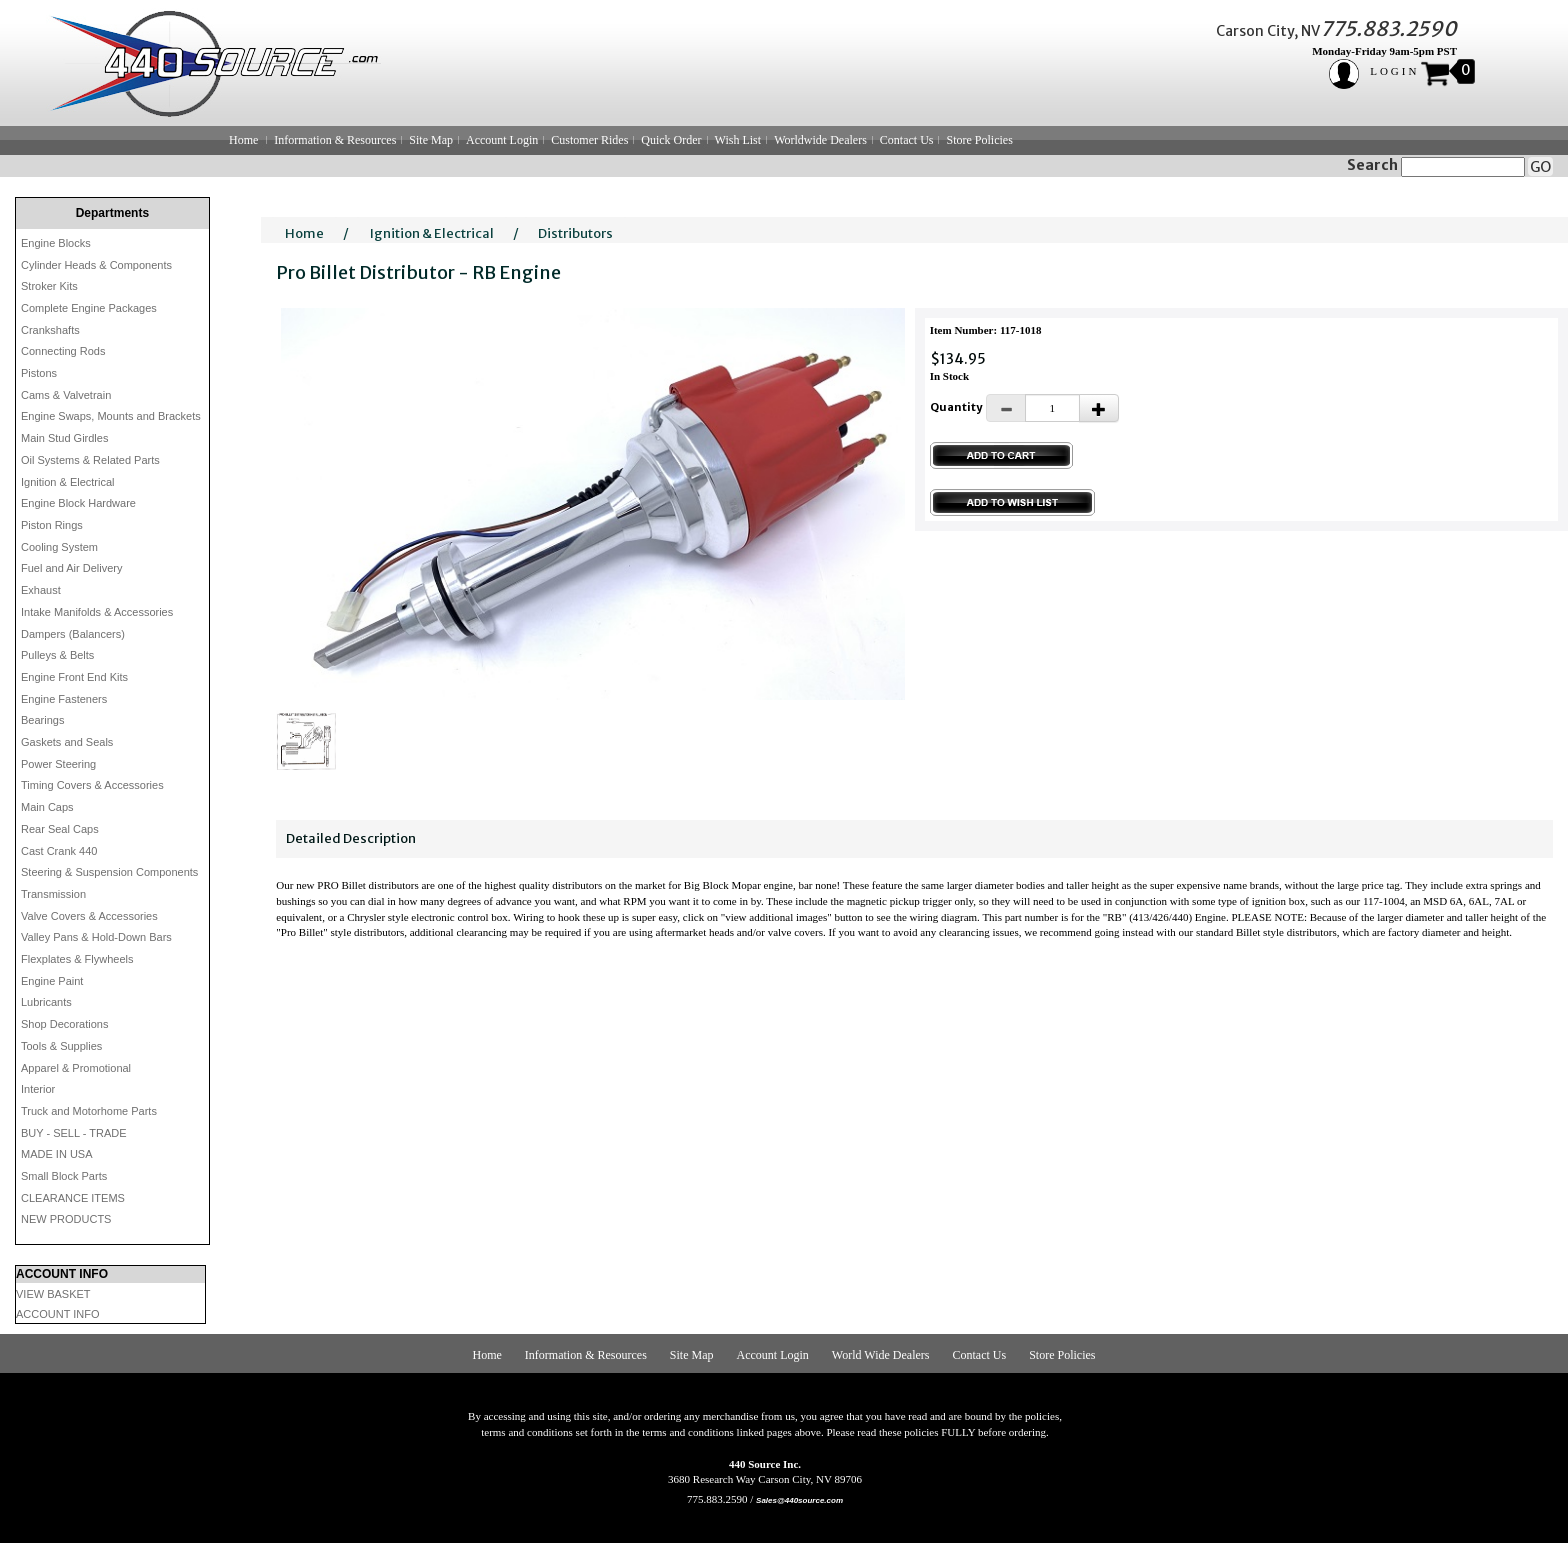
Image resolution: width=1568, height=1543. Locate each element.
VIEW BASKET (53, 1294)
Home (243, 140)
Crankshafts (50, 330)
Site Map (431, 140)
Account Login (502, 140)
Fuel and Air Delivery (72, 568)
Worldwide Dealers (820, 140)
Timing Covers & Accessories (92, 785)
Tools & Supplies (61, 1046)
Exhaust (41, 590)
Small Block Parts (64, 1176)
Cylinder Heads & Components (96, 265)
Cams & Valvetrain (66, 395)
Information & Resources (335, 140)
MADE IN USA (57, 1154)
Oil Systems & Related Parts (90, 460)
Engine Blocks (56, 243)
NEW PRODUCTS (66, 1219)
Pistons (39, 373)
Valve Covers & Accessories (89, 916)
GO (1540, 167)
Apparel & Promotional (76, 1068)
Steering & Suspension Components (109, 872)
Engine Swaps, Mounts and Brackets (111, 416)
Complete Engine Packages (89, 308)
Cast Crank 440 (59, 851)
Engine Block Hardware (78, 503)
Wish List (738, 140)
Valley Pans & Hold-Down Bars (96, 937)
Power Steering (58, 764)
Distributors (575, 233)
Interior (38, 1089)
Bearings (42, 720)
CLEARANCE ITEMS (73, 1198)
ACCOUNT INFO (58, 1314)
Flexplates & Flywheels (77, 959)
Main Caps (47, 807)
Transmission (53, 894)
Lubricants (46, 1002)
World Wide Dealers (881, 1355)
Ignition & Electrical (68, 482)
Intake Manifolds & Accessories (97, 612)
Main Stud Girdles (64, 438)
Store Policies (979, 140)
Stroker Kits (49, 286)
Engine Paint (52, 981)
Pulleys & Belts (57, 655)
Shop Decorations (64, 1024)
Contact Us (907, 140)
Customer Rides (589, 140)
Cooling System (59, 547)
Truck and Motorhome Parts (89, 1111)
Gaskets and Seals (67, 742)
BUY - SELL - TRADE (74, 1133)
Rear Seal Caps (60, 829)
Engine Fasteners (64, 699)
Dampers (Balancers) (73, 634)
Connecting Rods (63, 351)
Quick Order (671, 140)
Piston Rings (52, 525)
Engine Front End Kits (74, 677)
